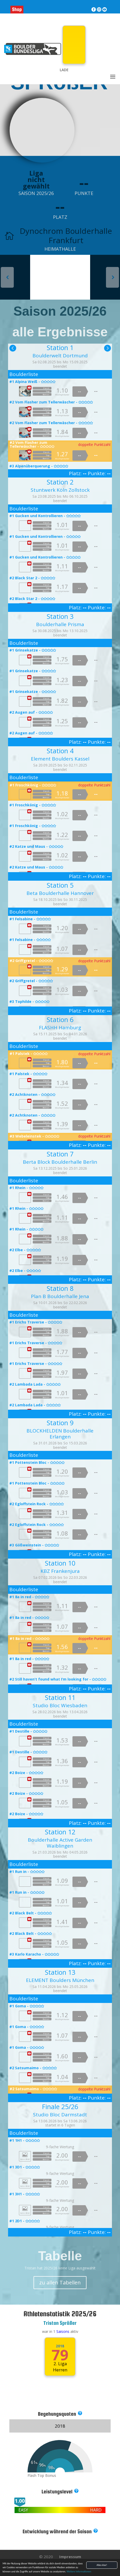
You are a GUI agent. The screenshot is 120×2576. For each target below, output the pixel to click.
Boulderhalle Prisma (60, 624)
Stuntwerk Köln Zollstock (60, 490)
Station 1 (60, 347)
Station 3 (60, 616)
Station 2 (60, 481)
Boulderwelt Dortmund (60, 355)
